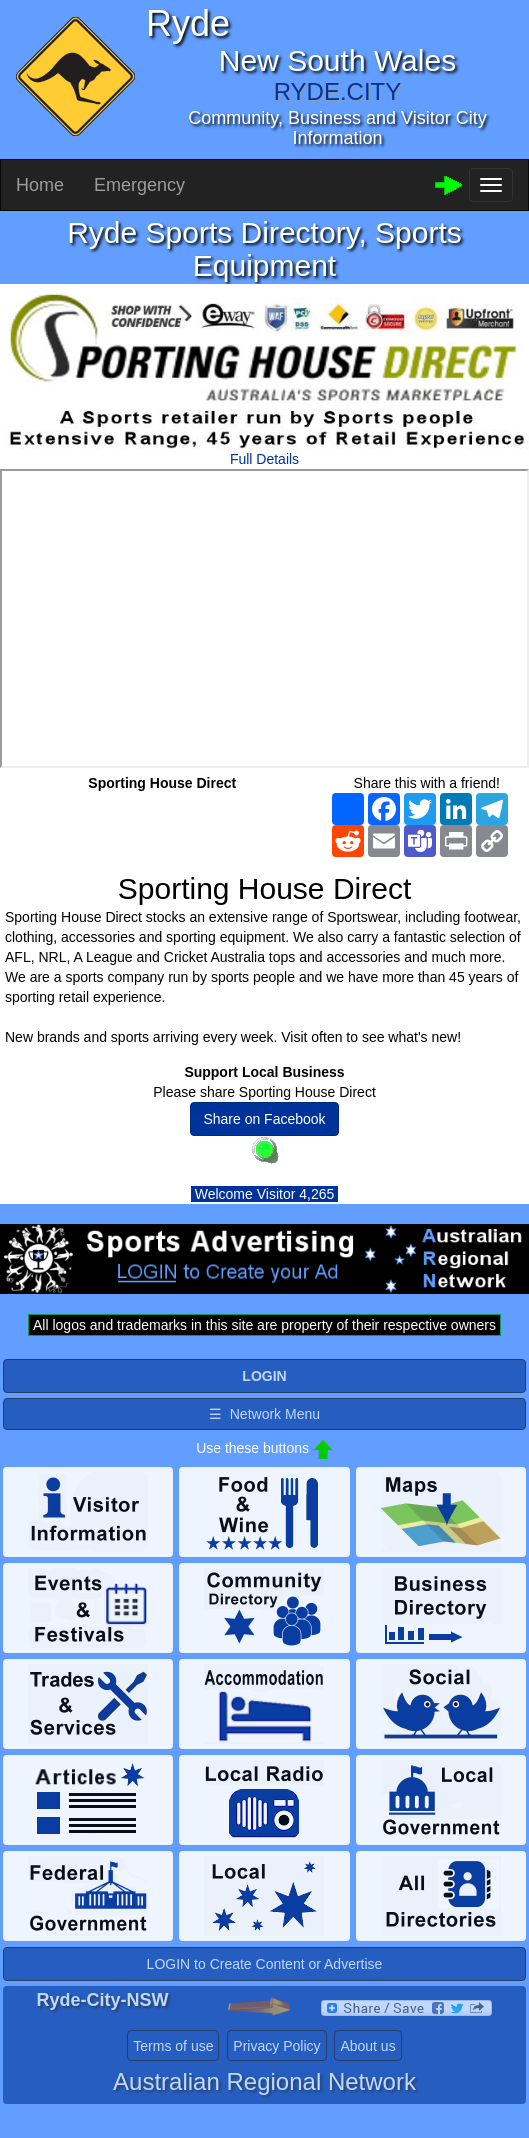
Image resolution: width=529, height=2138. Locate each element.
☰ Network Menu (264, 1414)
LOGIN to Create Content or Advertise (265, 1964)
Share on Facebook (264, 1119)
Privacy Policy (276, 2046)
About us (367, 2046)
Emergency (139, 185)
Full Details (264, 459)
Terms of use (173, 2046)
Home (40, 185)
